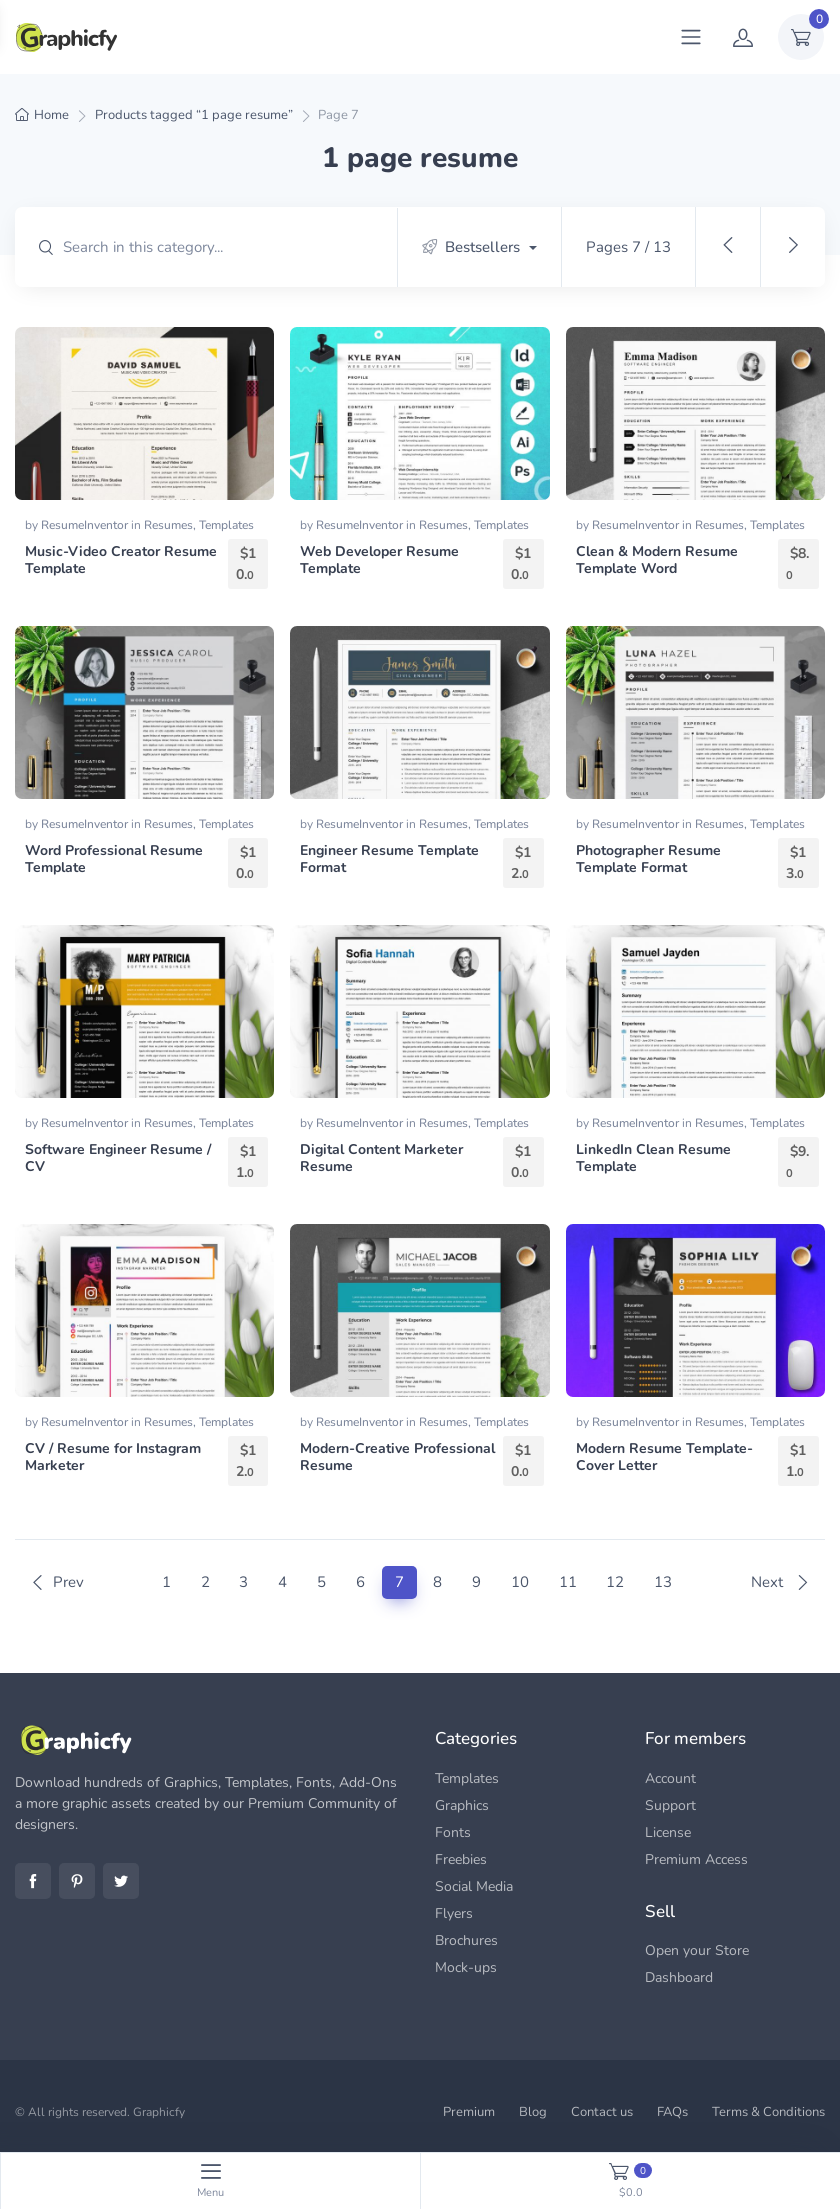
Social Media (474, 1886)
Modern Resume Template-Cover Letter (664, 1457)
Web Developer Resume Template (379, 560)
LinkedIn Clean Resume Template (653, 1158)
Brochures (466, 1940)
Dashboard (679, 1977)
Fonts (453, 1832)
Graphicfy (159, 2112)
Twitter (121, 1881)
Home (51, 115)
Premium (469, 2112)
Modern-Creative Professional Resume (397, 1457)
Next (780, 1582)
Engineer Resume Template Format (389, 859)
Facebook (33, 1881)
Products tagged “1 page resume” (194, 115)
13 (663, 1582)
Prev (57, 1582)
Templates (226, 525)
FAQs (672, 2112)
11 (568, 1582)
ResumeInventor (86, 525)
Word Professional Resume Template (114, 859)
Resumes (168, 525)
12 (615, 1582)
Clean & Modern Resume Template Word (657, 560)
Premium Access (696, 1859)
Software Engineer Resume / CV (118, 1158)
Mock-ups (466, 1967)
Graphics (462, 1805)
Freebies (461, 1859)
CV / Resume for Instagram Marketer (113, 1457)
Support (670, 1805)
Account (670, 1778)
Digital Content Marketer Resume (381, 1158)
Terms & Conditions (768, 2112)
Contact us (602, 2112)
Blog (533, 2112)
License (668, 1832)
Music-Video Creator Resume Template (121, 560)
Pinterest (77, 1881)
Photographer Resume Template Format (648, 859)
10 (520, 1582)
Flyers (454, 1913)
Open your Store (697, 1950)
